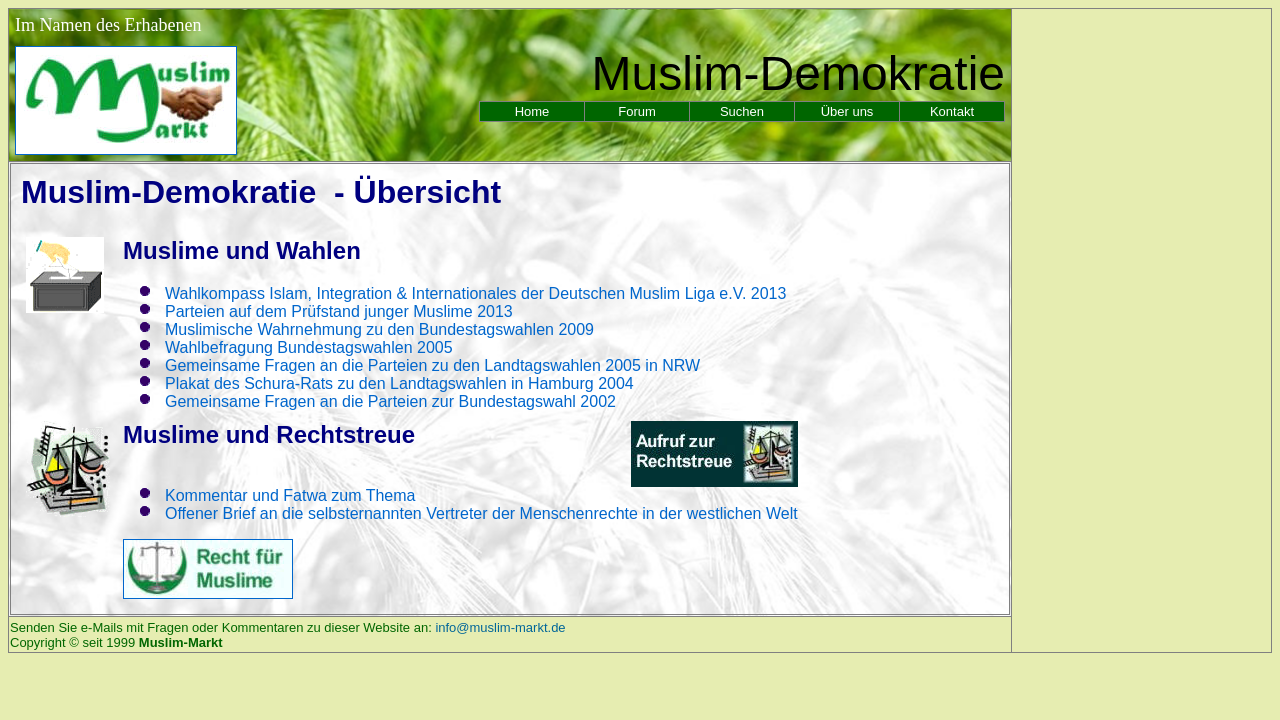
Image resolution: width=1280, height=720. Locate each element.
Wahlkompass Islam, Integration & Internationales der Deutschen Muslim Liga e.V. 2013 (475, 293)
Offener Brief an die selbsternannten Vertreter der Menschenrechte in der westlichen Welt (481, 513)
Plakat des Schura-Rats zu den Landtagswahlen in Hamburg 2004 (399, 383)
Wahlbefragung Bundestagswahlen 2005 (309, 347)
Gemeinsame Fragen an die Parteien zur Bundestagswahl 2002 (390, 401)
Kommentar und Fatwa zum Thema (290, 495)
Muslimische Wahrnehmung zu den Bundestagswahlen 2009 (379, 329)
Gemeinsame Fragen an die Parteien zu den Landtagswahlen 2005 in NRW (432, 365)
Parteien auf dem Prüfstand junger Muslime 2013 (339, 311)
